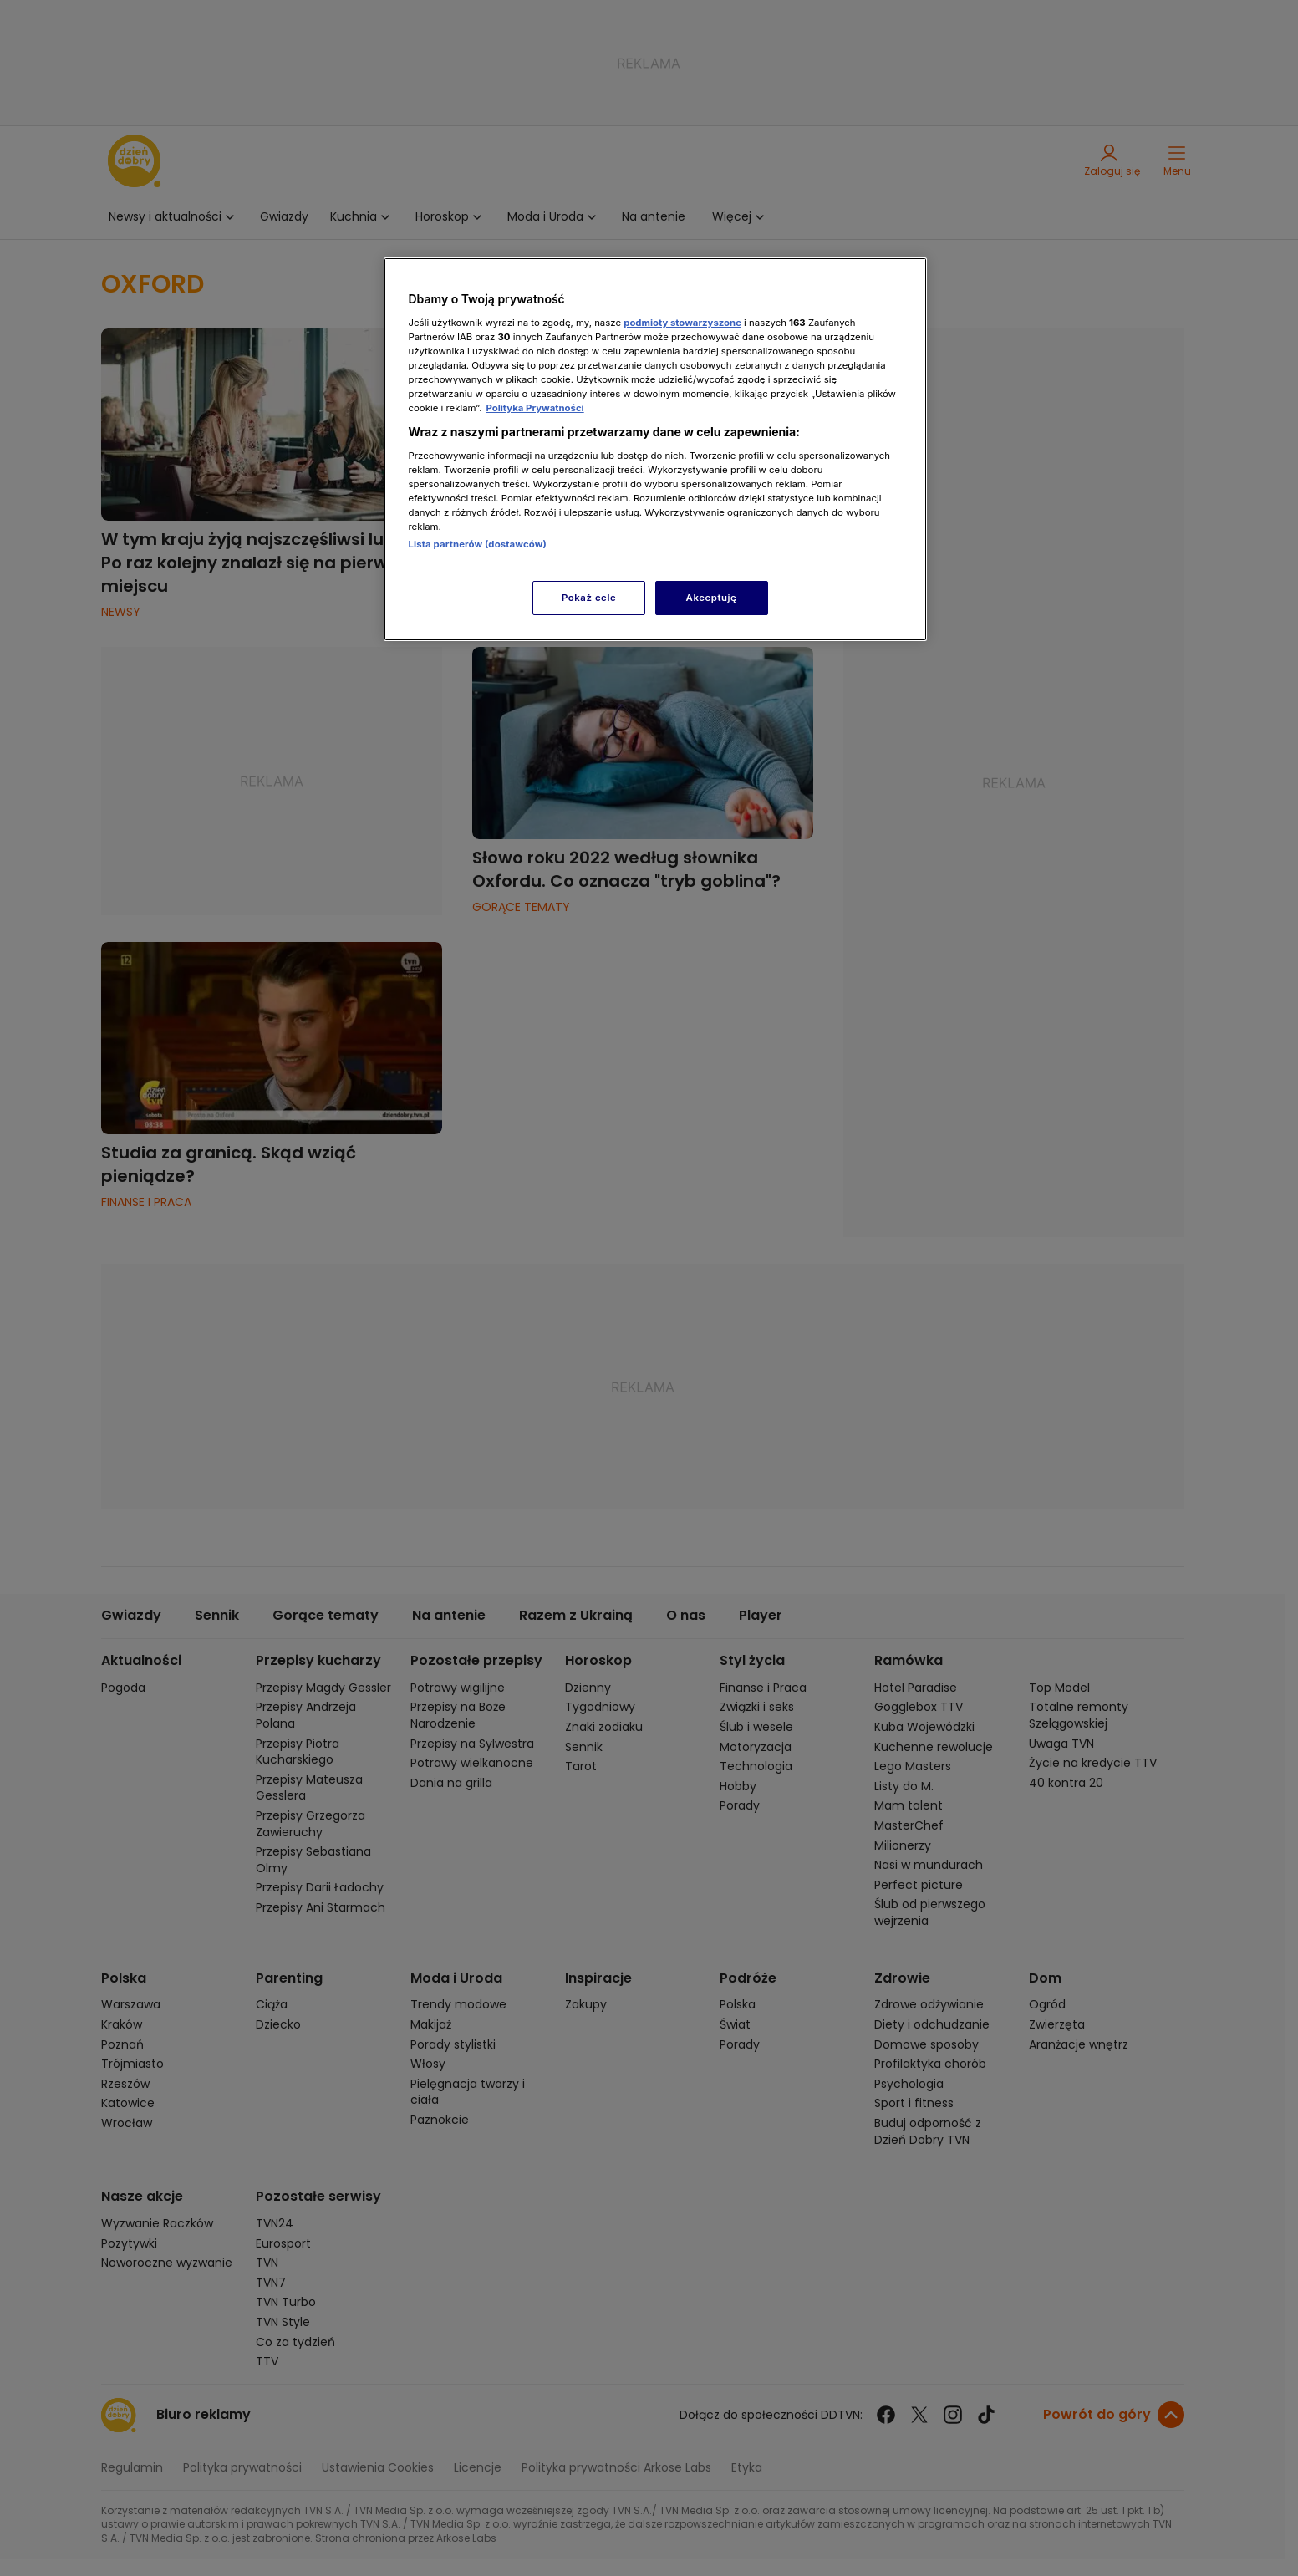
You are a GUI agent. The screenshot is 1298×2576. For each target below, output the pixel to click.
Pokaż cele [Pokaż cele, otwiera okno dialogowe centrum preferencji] (589, 597)
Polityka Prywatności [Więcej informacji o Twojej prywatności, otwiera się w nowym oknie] (534, 408)
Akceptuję (711, 597)
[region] (655, 449)
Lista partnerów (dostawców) (478, 544)
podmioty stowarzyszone (682, 322)
